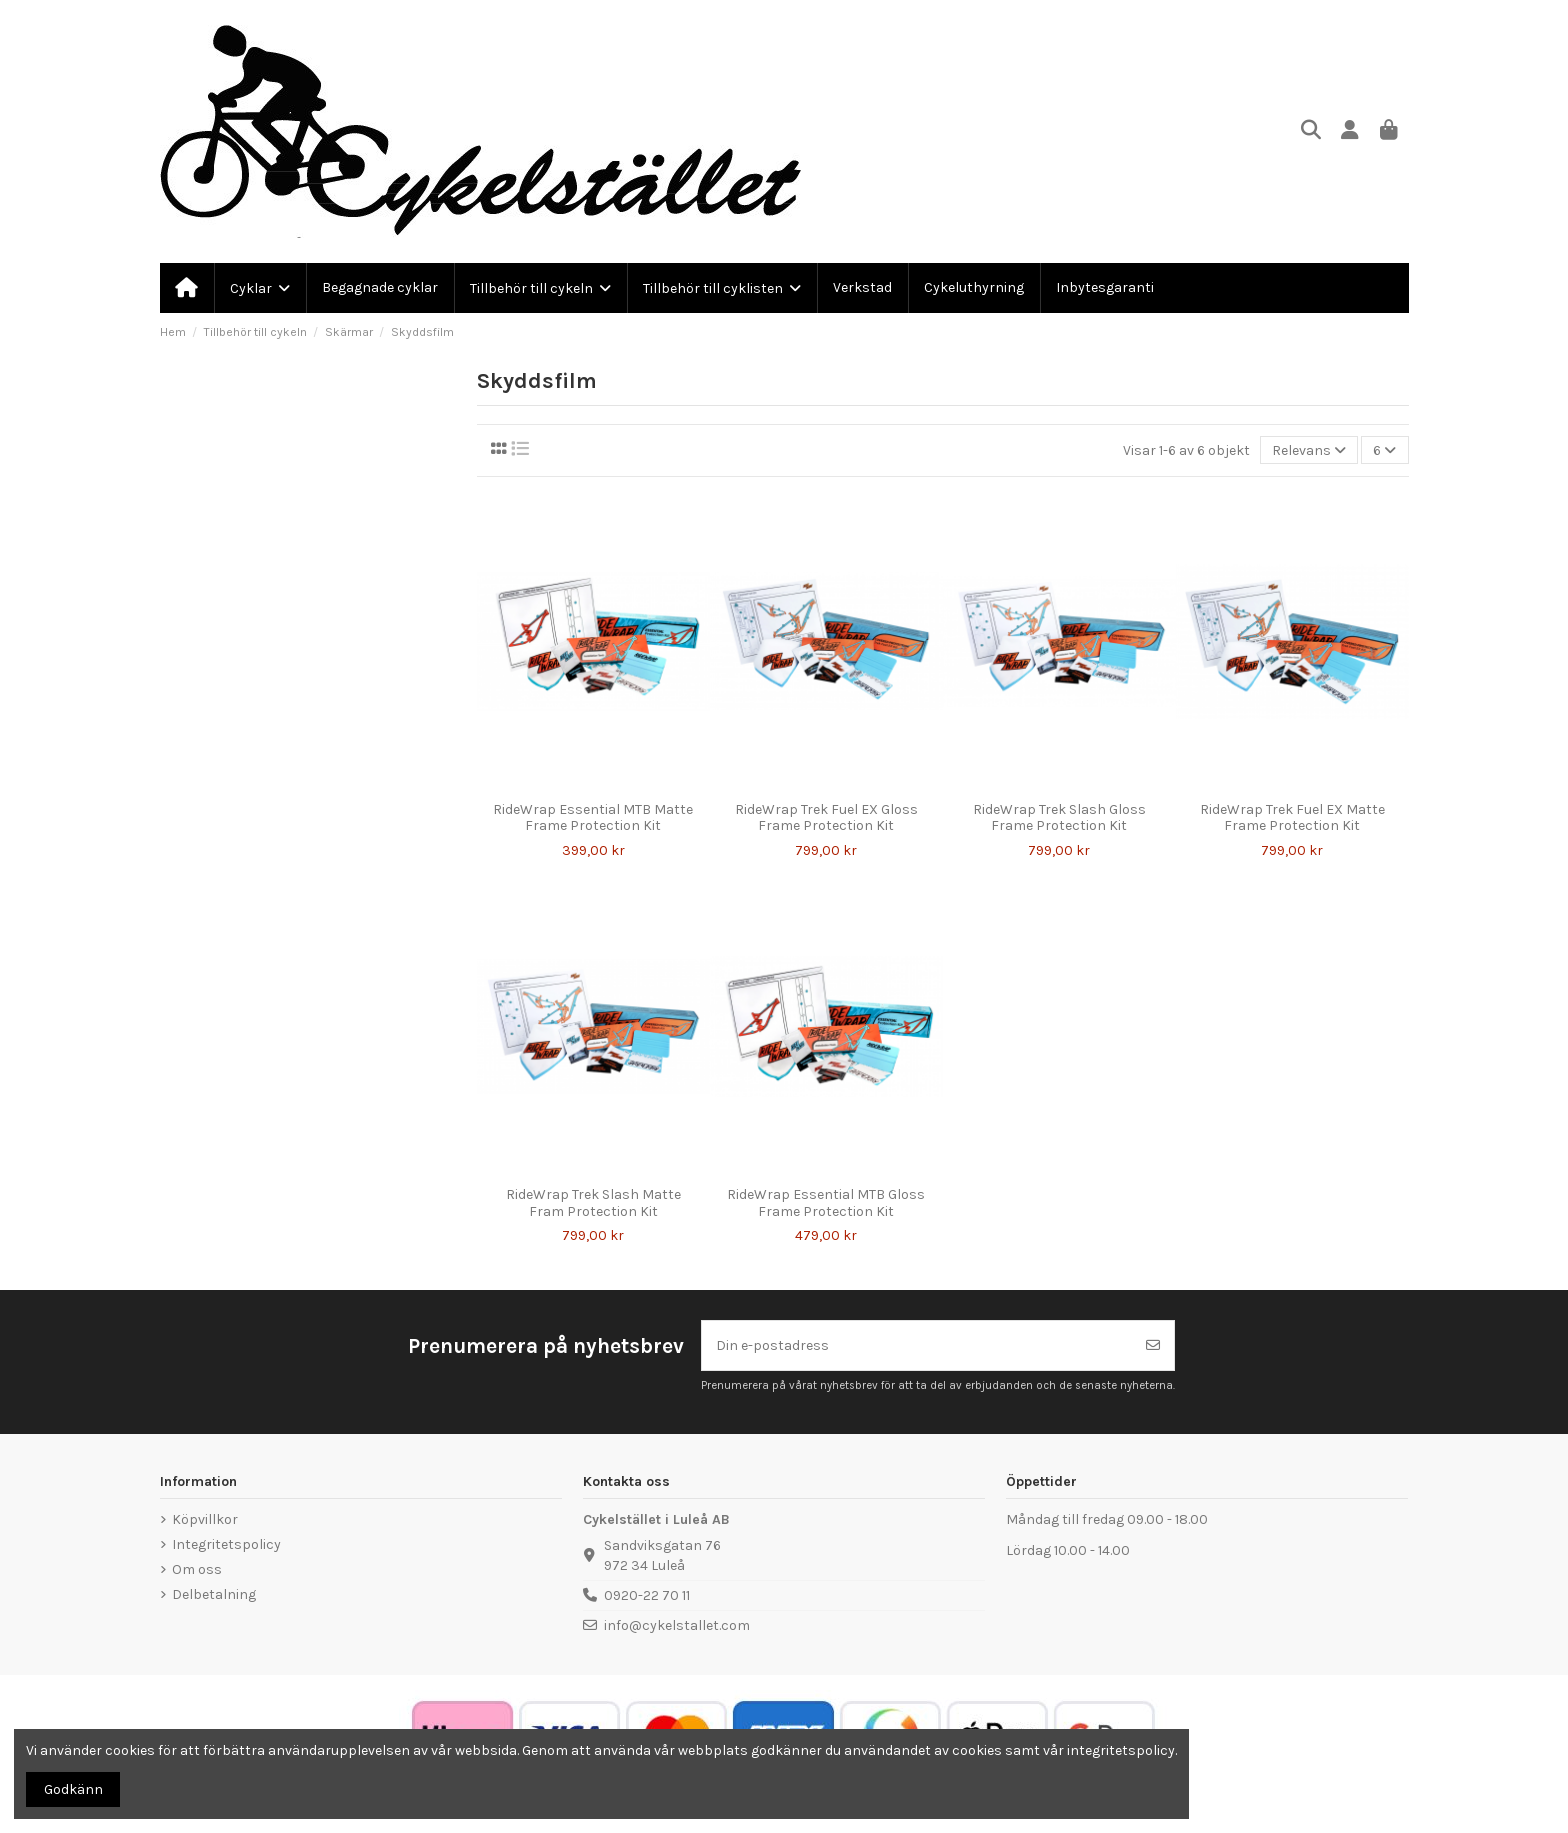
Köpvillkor (205, 1519)
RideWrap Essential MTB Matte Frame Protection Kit (593, 818)
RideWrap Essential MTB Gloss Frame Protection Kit (826, 1203)
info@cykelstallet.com (677, 1625)
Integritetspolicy (226, 1544)
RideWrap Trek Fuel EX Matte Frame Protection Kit (1292, 818)
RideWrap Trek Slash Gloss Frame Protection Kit (1059, 818)
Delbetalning (214, 1594)
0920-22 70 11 (647, 1595)
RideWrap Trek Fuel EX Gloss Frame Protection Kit (826, 818)
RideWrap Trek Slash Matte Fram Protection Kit (593, 1203)
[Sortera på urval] (1309, 450)
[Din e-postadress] (917, 1345)
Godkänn (73, 1789)
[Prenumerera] (1153, 1345)
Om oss (197, 1569)
